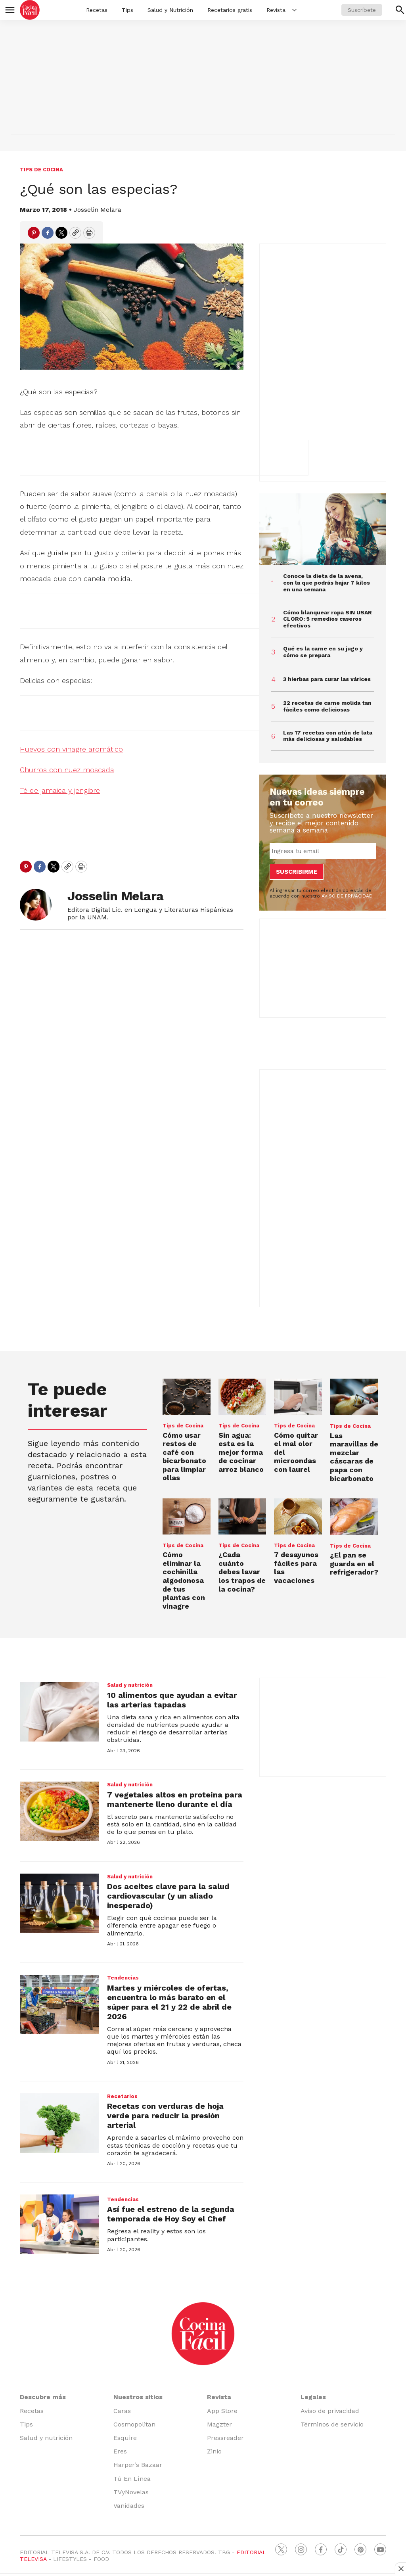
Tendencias (123, 1978)
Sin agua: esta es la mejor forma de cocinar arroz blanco (241, 1452)
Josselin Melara (97, 209)
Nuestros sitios (138, 2397)
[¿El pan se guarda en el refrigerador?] (354, 1516)
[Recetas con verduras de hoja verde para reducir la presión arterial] (59, 2123)
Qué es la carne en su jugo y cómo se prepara (323, 651)
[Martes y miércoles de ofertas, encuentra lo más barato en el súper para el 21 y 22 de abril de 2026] (59, 2004)
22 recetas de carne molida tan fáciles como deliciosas (327, 706)
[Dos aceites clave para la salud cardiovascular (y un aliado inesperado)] (59, 1903)
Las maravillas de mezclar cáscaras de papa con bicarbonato (354, 1457)
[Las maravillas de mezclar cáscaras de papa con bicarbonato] (354, 1397)
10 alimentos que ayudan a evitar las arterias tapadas (172, 1699)
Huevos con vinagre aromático (71, 749)
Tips (127, 10)
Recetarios (122, 2096)
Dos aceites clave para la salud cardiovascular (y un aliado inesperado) (168, 1896)
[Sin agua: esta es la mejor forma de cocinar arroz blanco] (242, 1397)
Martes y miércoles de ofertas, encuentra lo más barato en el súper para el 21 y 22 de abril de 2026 (169, 2002)
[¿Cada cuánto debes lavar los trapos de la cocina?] (242, 1516)
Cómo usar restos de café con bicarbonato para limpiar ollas (184, 1456)
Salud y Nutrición (170, 10)
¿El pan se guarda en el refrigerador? (354, 1563)
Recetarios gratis (229, 10)
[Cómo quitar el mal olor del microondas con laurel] (298, 1396)
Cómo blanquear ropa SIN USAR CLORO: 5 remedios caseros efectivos (327, 619)
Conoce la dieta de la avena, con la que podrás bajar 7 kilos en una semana (326, 583)
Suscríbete (362, 10)
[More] (294, 10)
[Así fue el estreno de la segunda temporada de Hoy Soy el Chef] (59, 2224)
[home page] (30, 10)
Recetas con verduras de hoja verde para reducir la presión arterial (165, 2115)
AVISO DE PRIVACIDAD (347, 896)
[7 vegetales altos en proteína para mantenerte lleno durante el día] (59, 1811)
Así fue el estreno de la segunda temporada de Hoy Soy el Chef (170, 2213)
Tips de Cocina (41, 170)
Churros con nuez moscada (67, 769)
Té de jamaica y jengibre (60, 790)
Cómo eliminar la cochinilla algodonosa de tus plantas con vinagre (184, 1580)
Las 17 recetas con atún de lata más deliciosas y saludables (327, 735)
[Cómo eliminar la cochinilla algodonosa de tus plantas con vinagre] (187, 1516)
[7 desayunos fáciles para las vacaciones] (298, 1516)
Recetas (96, 10)
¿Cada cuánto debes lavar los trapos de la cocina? (242, 1571)
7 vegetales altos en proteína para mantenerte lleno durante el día (174, 1799)
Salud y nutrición (130, 1685)
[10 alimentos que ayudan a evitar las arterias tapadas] (59, 1712)
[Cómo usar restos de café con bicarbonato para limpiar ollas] (187, 1396)
